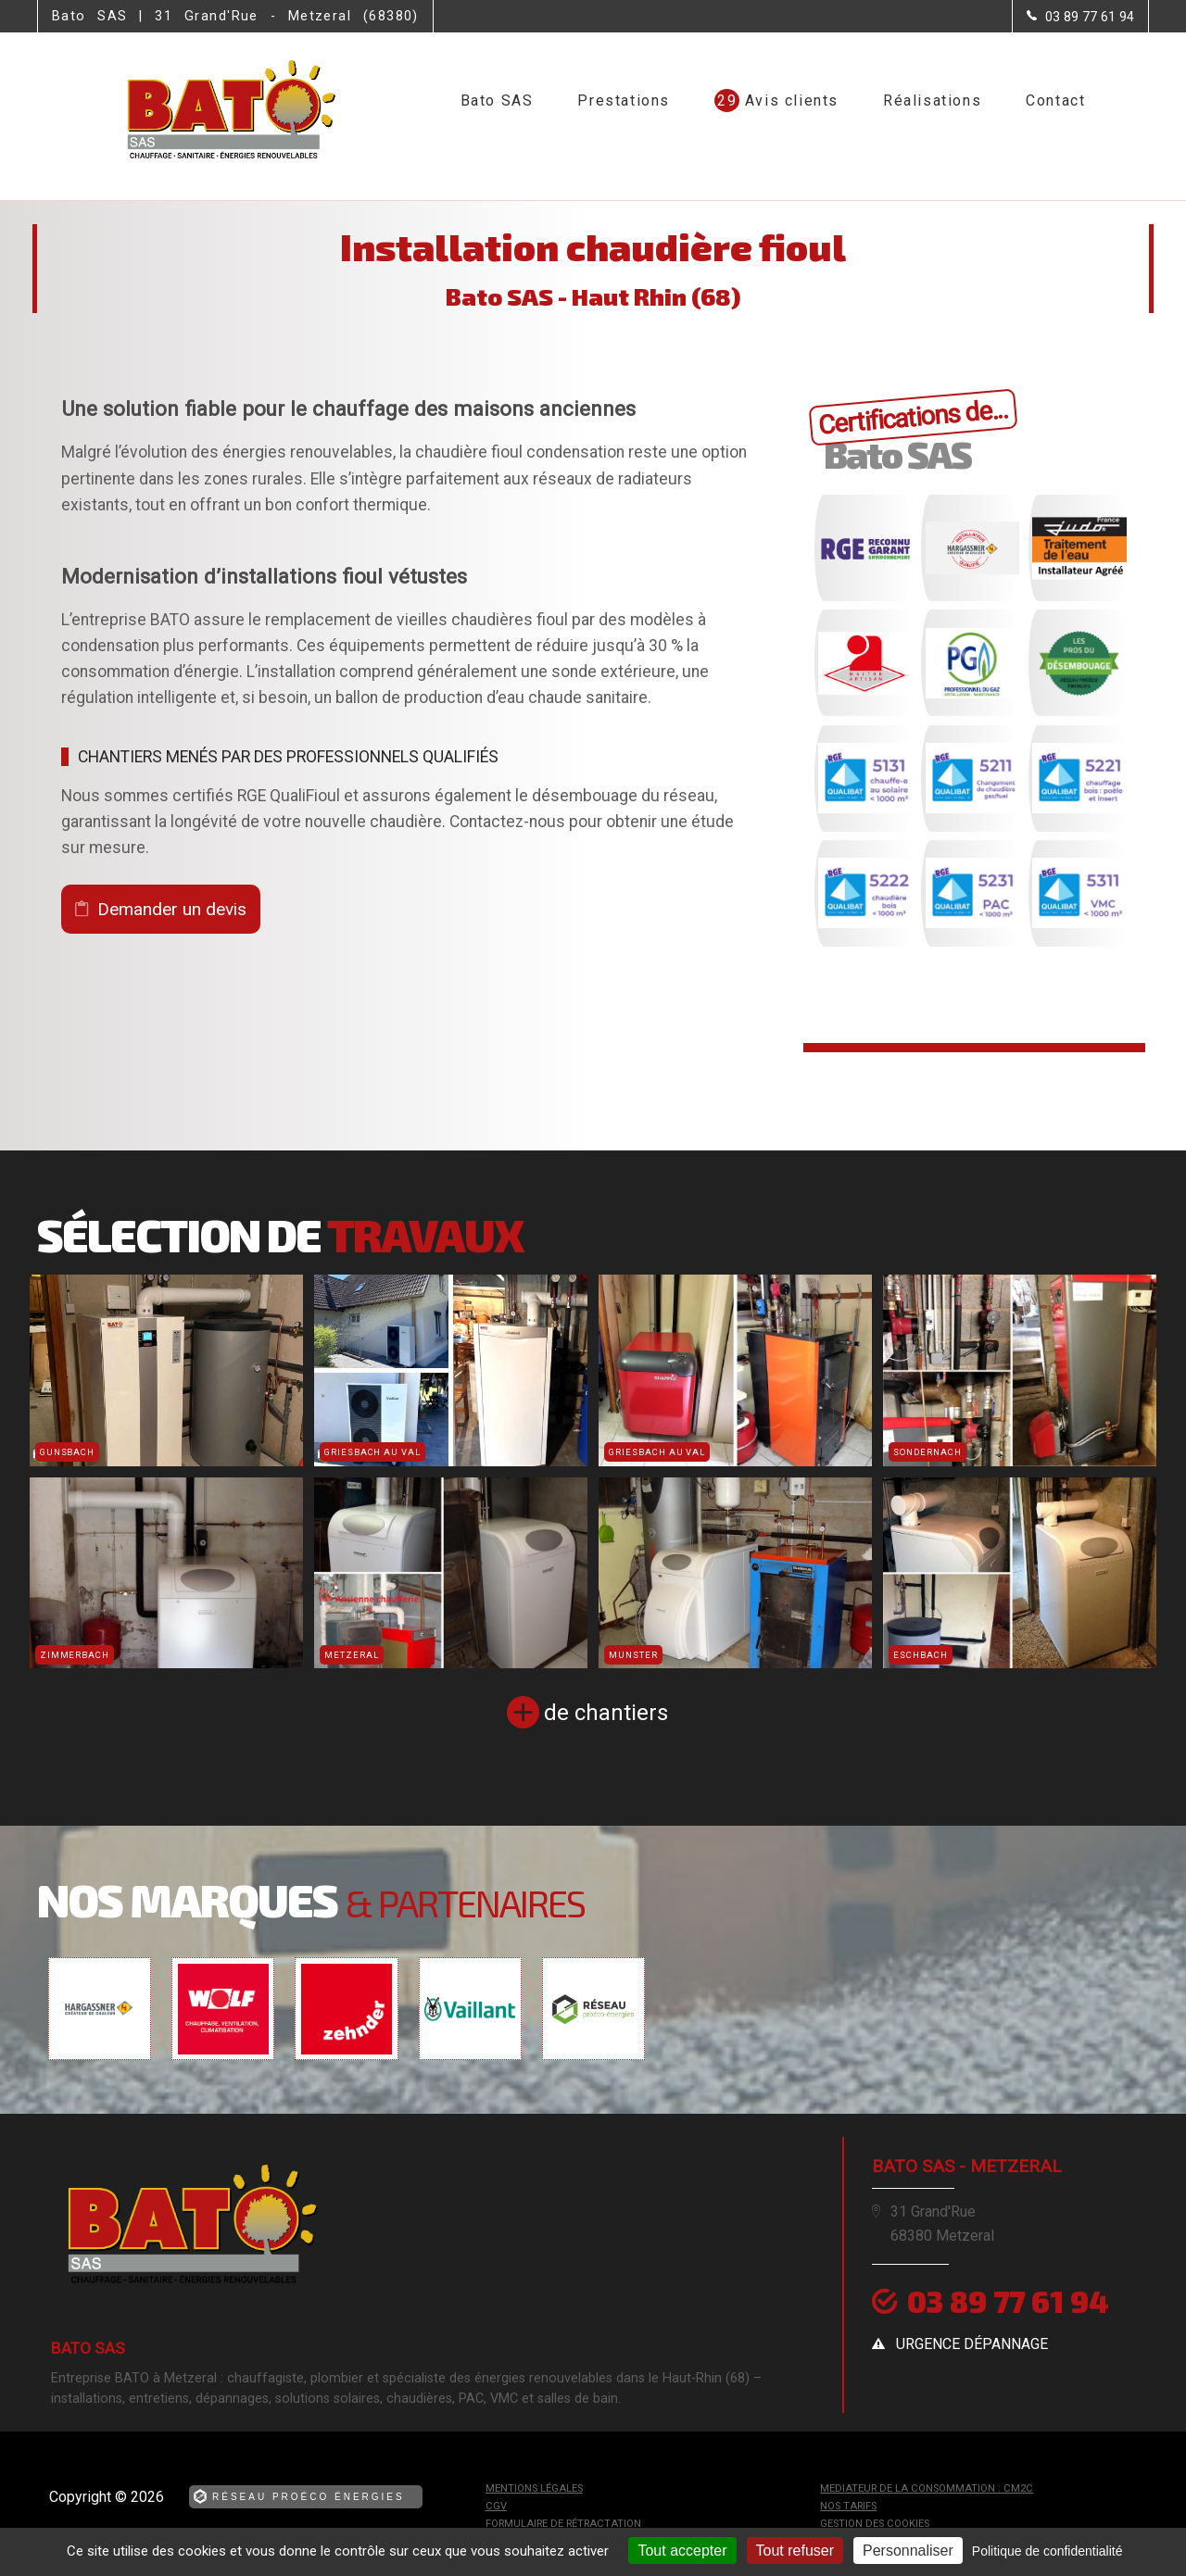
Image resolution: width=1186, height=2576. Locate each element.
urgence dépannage (972, 2344)
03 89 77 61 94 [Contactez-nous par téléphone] (1008, 2300)
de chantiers (606, 1713)
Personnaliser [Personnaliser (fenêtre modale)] (908, 2550)
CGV (496, 2506)
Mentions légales (534, 2488)
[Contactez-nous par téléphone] (1080, 16)
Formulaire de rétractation (563, 2524)
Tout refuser (795, 2550)
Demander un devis (171, 909)
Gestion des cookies (874, 2524)
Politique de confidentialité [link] (1047, 2551)
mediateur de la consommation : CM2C (926, 2488)
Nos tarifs (848, 2506)
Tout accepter (681, 2550)
